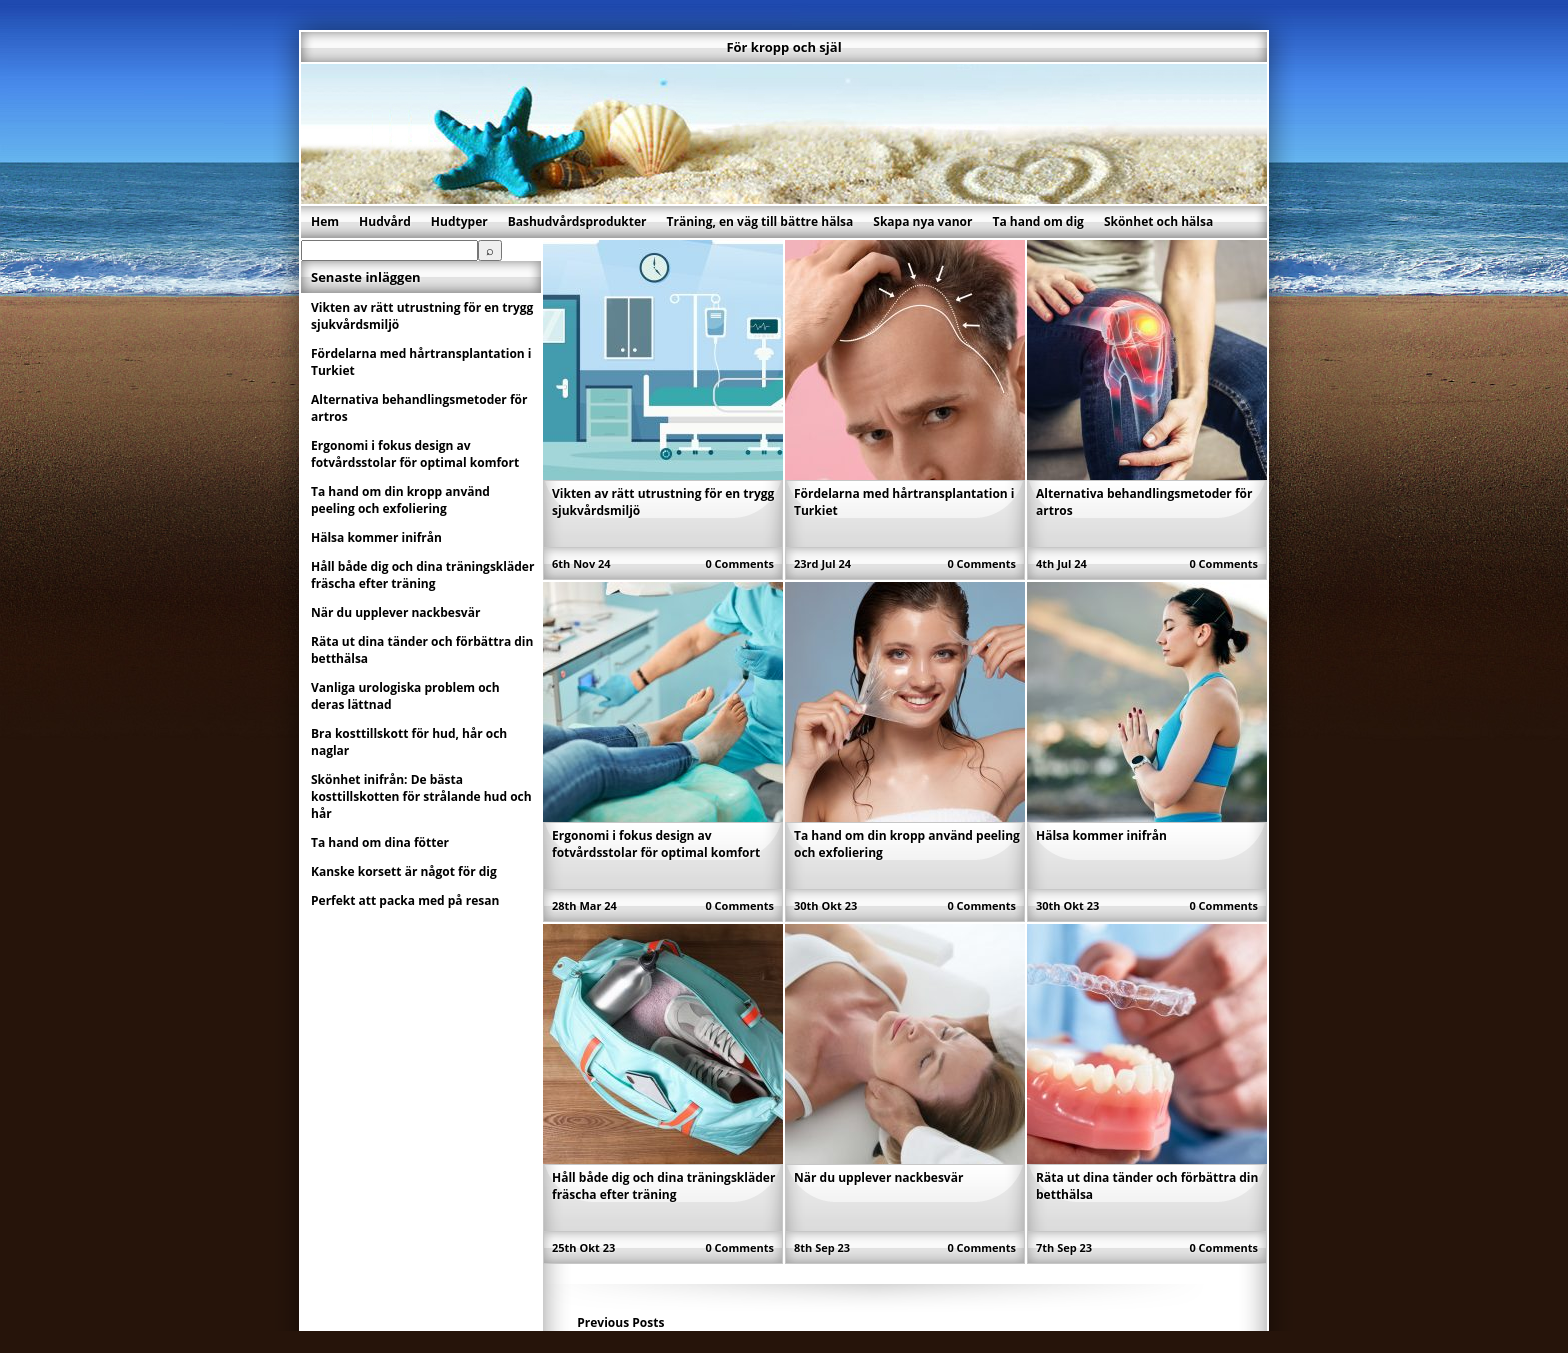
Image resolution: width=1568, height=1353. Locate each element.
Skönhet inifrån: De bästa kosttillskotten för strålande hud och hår (421, 796)
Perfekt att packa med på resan (405, 900)
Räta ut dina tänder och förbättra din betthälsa (422, 650)
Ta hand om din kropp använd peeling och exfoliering (400, 500)
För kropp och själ (783, 47)
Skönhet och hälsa (1158, 221)
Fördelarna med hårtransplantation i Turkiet (421, 362)
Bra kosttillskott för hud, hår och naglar (409, 742)
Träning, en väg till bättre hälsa (760, 221)
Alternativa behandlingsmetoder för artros (419, 408)
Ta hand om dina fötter (380, 842)
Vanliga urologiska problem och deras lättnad (405, 696)
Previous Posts (620, 1322)
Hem (325, 221)
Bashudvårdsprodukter (577, 221)
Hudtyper (459, 221)
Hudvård (385, 221)
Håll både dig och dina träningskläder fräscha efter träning (663, 1186)
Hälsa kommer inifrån (1101, 835)
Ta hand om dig (1037, 221)
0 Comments (739, 563)
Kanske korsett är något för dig (404, 871)
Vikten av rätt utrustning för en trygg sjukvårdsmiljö (422, 316)
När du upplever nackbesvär (878, 1177)
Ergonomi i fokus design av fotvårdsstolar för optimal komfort (656, 844)
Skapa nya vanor (922, 221)
